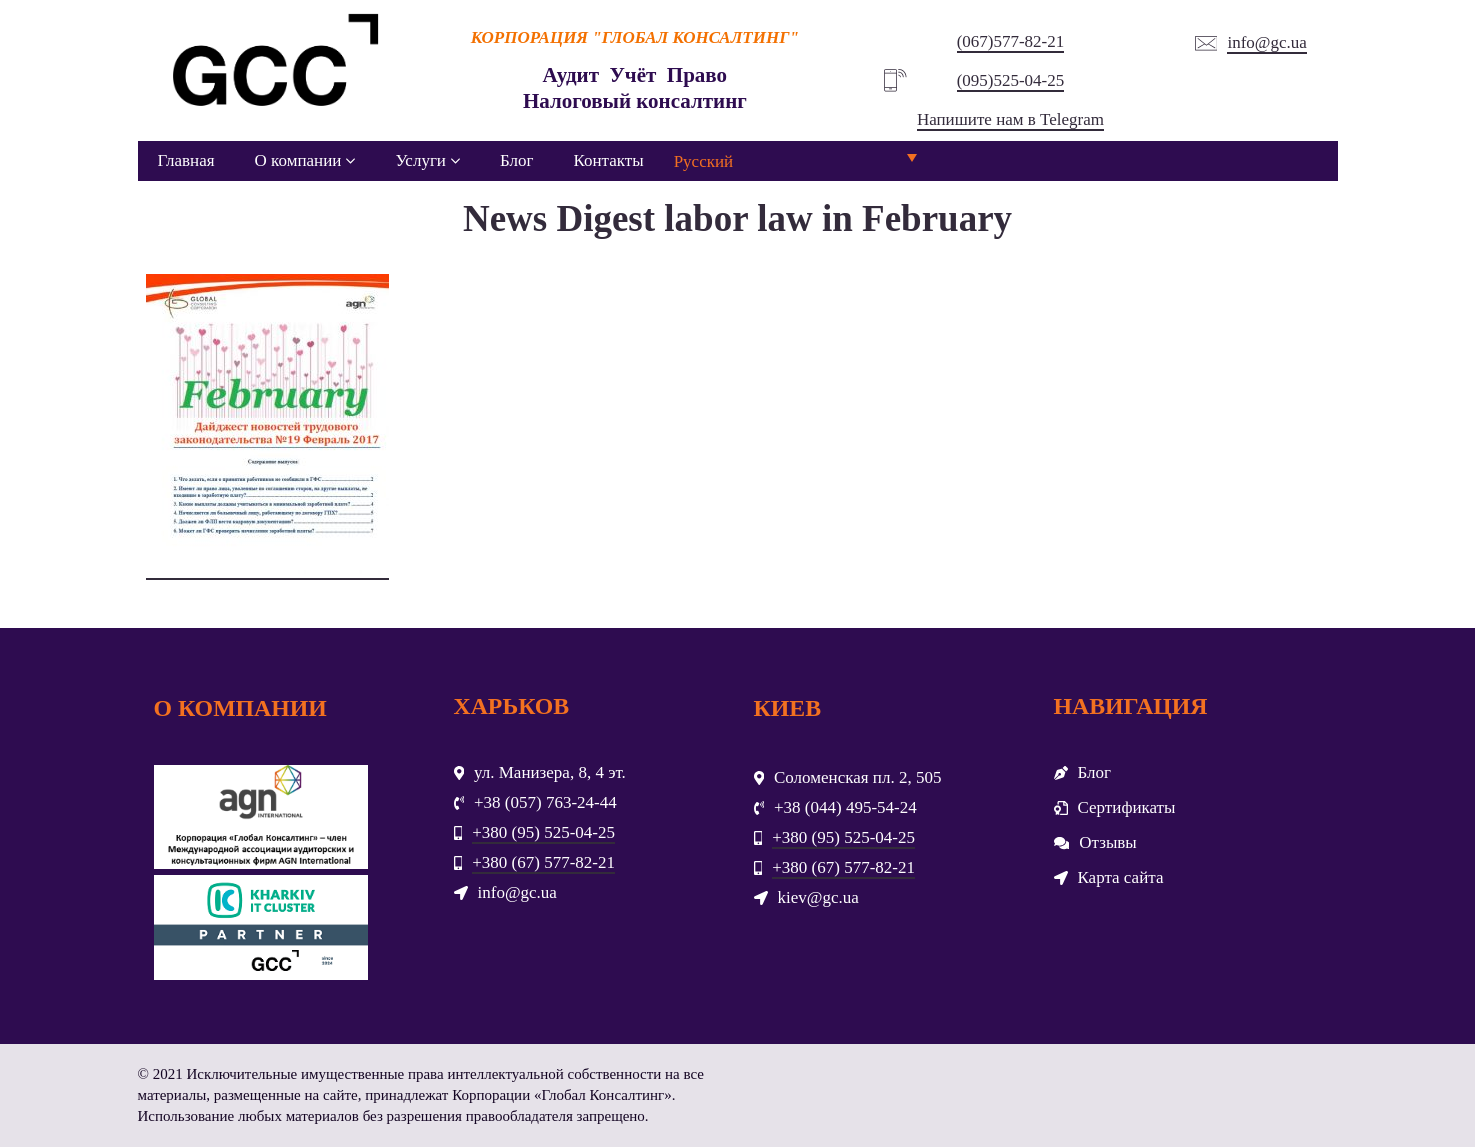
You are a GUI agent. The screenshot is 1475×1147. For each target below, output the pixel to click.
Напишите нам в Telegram (1010, 119)
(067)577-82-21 (1011, 41)
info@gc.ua (1266, 42)
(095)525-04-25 (1011, 80)
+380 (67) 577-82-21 (543, 862)
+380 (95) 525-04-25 (543, 832)
